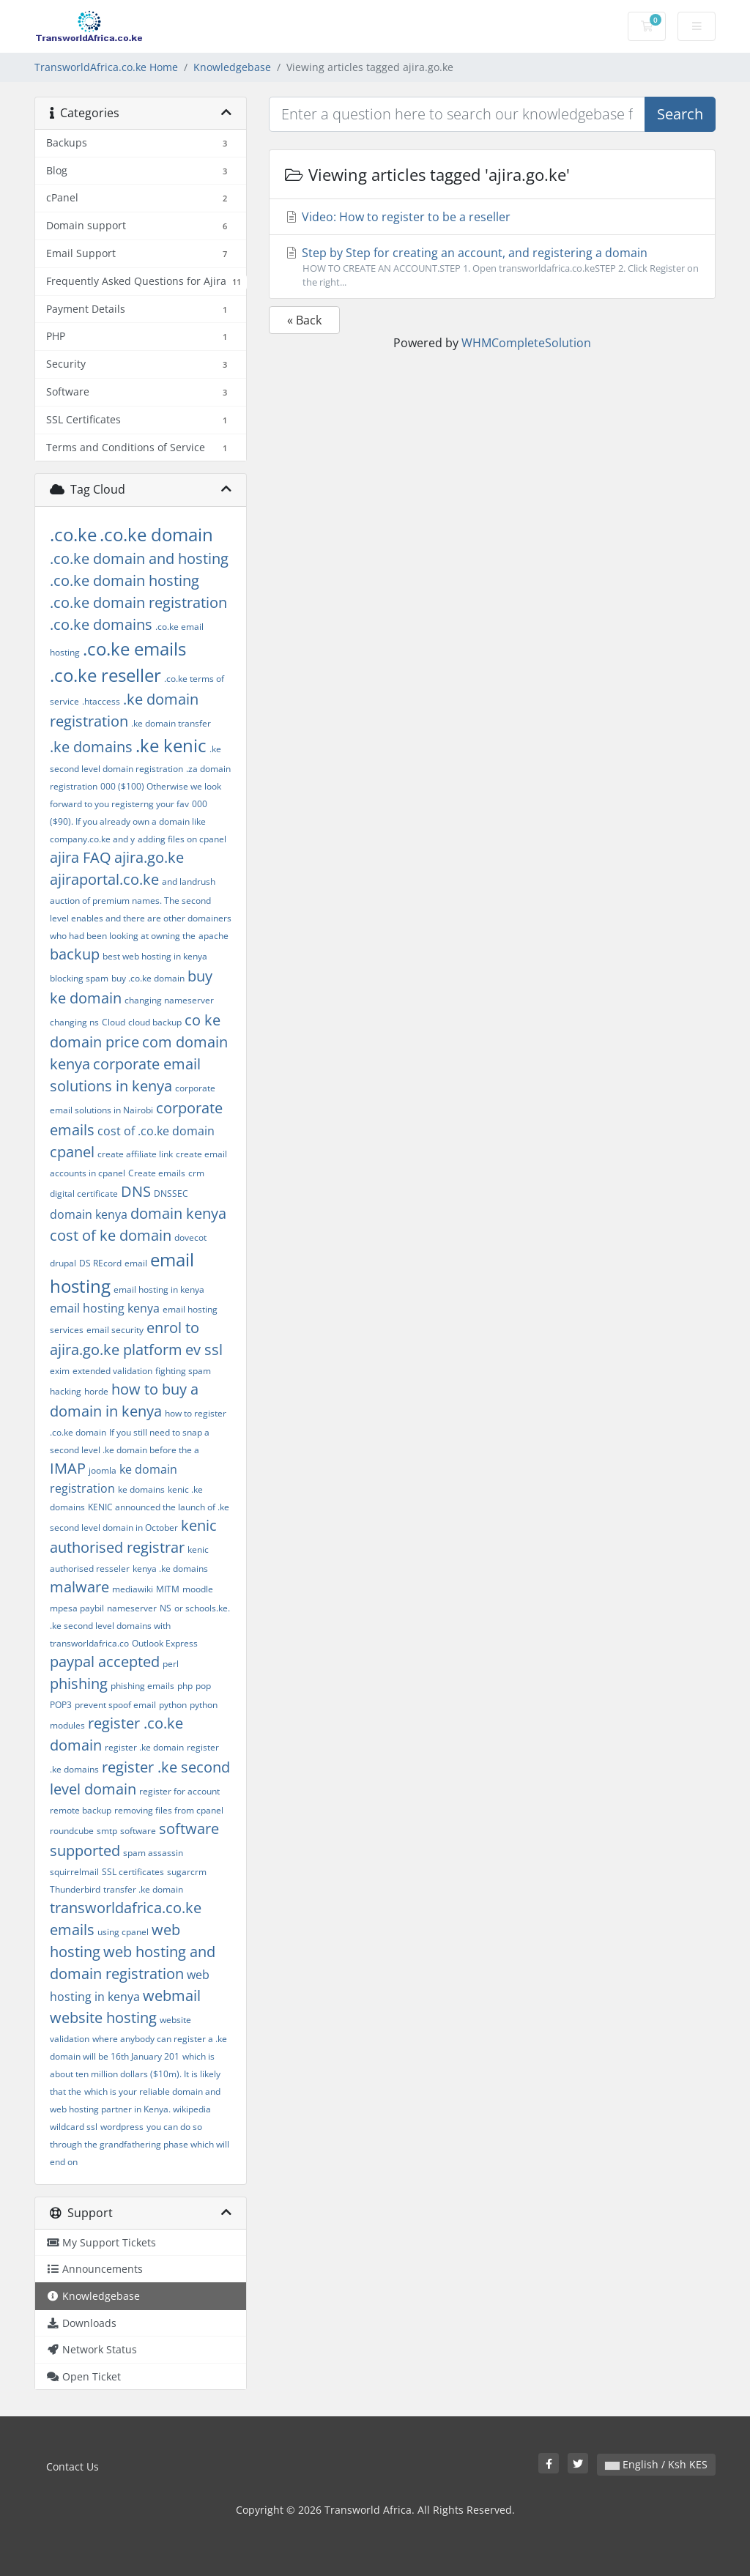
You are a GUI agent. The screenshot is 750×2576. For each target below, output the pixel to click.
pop (203, 1685)
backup (75, 954)
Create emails (156, 1173)
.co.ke (73, 534)
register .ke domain (144, 1747)
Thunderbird (75, 1889)
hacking (65, 1391)
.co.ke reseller (105, 675)
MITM (167, 1589)
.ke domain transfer (171, 723)
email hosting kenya (105, 1308)
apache (213, 935)
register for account (179, 1791)
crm (196, 1173)
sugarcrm (187, 1872)
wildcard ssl (73, 2126)
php (185, 1685)
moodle (197, 1589)
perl (171, 1664)
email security (115, 1330)
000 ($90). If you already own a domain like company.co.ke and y (128, 821)
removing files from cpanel (168, 1810)
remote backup (80, 1810)
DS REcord (100, 1263)
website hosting (103, 2017)
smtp (107, 1831)
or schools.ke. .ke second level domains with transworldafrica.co (140, 1625)
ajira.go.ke (149, 857)
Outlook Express (165, 1643)
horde (96, 1391)
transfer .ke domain (143, 1889)
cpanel (72, 1152)
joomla (102, 1470)
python (173, 1705)
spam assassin (153, 1852)
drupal (63, 1263)
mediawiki (132, 1589)
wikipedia (192, 2109)
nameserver (132, 1608)
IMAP (68, 1468)
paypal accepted (105, 1661)
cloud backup (155, 1022)
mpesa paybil (77, 1608)
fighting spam (183, 1371)
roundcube (72, 1831)
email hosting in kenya (159, 1289)
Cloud (113, 1022)
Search (680, 114)
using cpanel (123, 1932)
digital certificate (84, 1193)
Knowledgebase (232, 67)
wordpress (122, 2126)
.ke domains (91, 747)
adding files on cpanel (182, 839)
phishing (79, 1683)
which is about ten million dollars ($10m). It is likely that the (135, 2074)
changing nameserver (169, 1000)
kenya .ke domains (170, 1568)
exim (60, 1371)
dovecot (190, 1237)
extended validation (112, 1371)
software (138, 1831)
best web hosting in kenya (155, 956)
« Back (304, 320)
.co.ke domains (101, 624)
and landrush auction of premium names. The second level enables (132, 899)
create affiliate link (135, 1154)
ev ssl (204, 1349)
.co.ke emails (134, 648)
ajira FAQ (80, 857)
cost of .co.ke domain (156, 1131)
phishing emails (142, 1685)
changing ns (74, 1022)
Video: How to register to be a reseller (397, 217)
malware (79, 1587)
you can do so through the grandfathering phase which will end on (139, 2144)
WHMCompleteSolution (526, 343)
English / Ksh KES (656, 2464)
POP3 (61, 1705)
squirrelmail (74, 1872)
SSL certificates (133, 1872)
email (136, 1263)
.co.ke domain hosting (124, 580)
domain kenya (88, 1214)
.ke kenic (171, 745)
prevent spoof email (115, 1705)
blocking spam (79, 978)
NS (165, 1608)
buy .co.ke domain (148, 978)
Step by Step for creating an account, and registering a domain (492, 267)
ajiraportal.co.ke (104, 879)
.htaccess (101, 701)
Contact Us (72, 2466)
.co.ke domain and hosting (139, 558)
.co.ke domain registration (138, 602)
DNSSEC (171, 1193)
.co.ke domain (156, 534)
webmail (172, 1995)
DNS (136, 1191)
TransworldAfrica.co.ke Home (106, 67)
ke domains (141, 1489)
